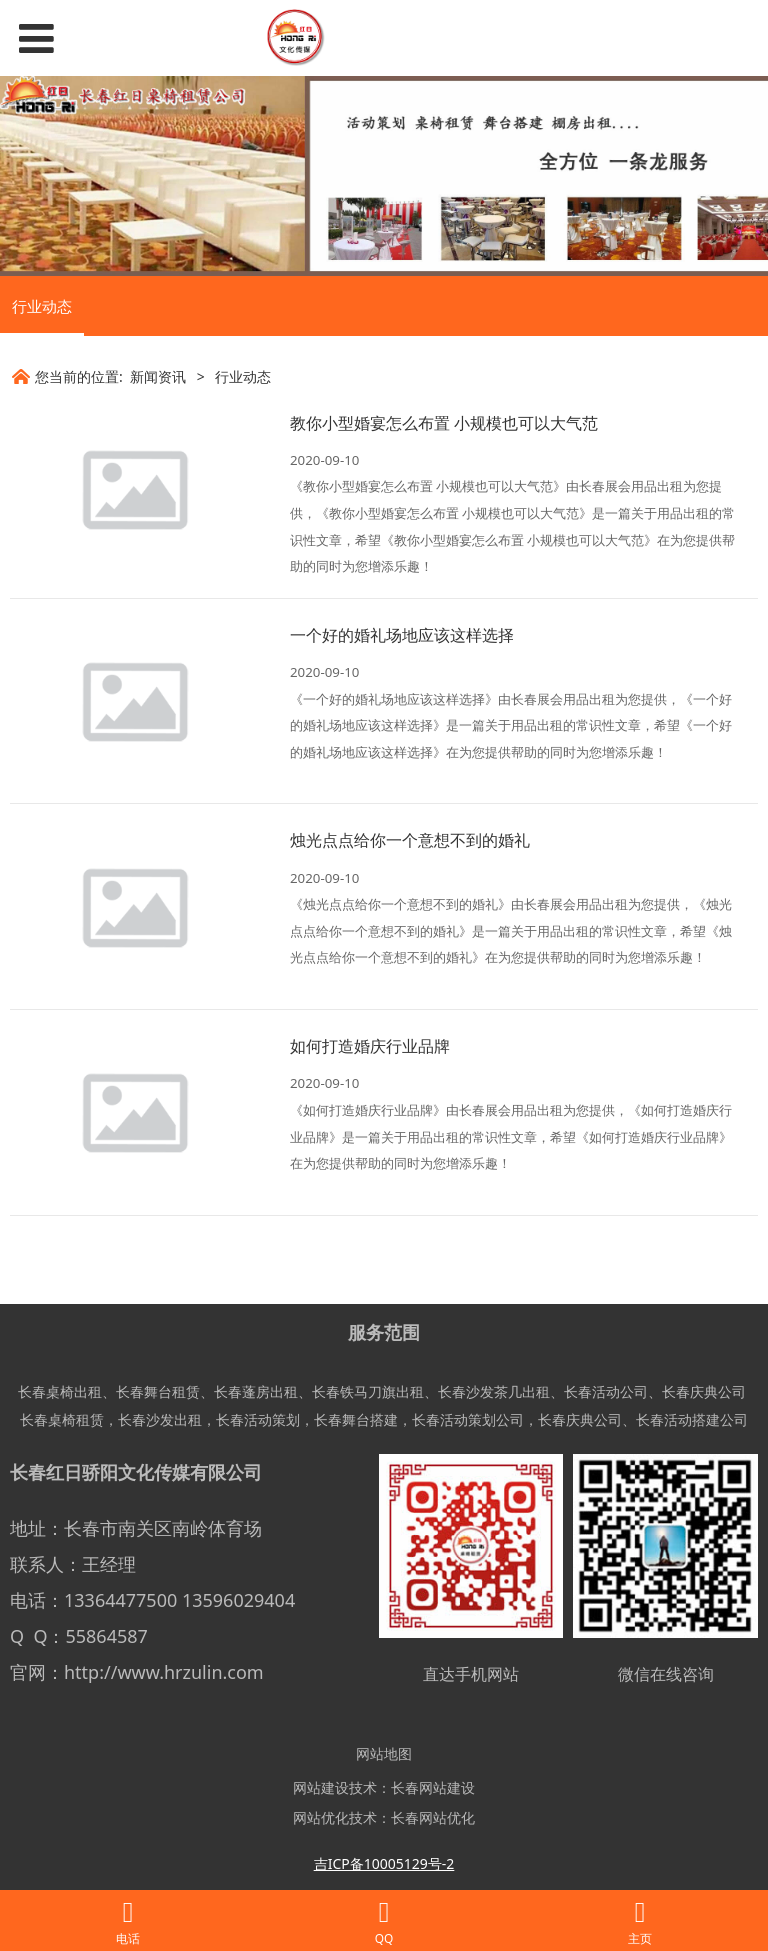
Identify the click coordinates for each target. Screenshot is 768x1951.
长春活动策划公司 (468, 1419)
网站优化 (321, 1817)
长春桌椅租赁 (62, 1419)
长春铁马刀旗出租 (368, 1391)
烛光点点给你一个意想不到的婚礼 (410, 840)
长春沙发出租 (160, 1419)
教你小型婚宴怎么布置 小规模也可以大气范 (444, 423)
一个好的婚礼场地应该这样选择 (402, 635)
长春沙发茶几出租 (494, 1391)
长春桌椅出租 (60, 1391)
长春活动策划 (258, 1419)
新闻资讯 (158, 376)
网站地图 (384, 1753)
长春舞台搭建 (356, 1419)
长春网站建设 (433, 1787)
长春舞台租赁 (158, 1391)
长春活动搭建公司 (692, 1419)
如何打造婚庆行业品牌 (370, 1046)
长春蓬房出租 (256, 1391)
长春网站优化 (433, 1817)
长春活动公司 (606, 1391)
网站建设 (321, 1787)
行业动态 (42, 306)
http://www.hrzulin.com (164, 1672)
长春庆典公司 (704, 1391)
